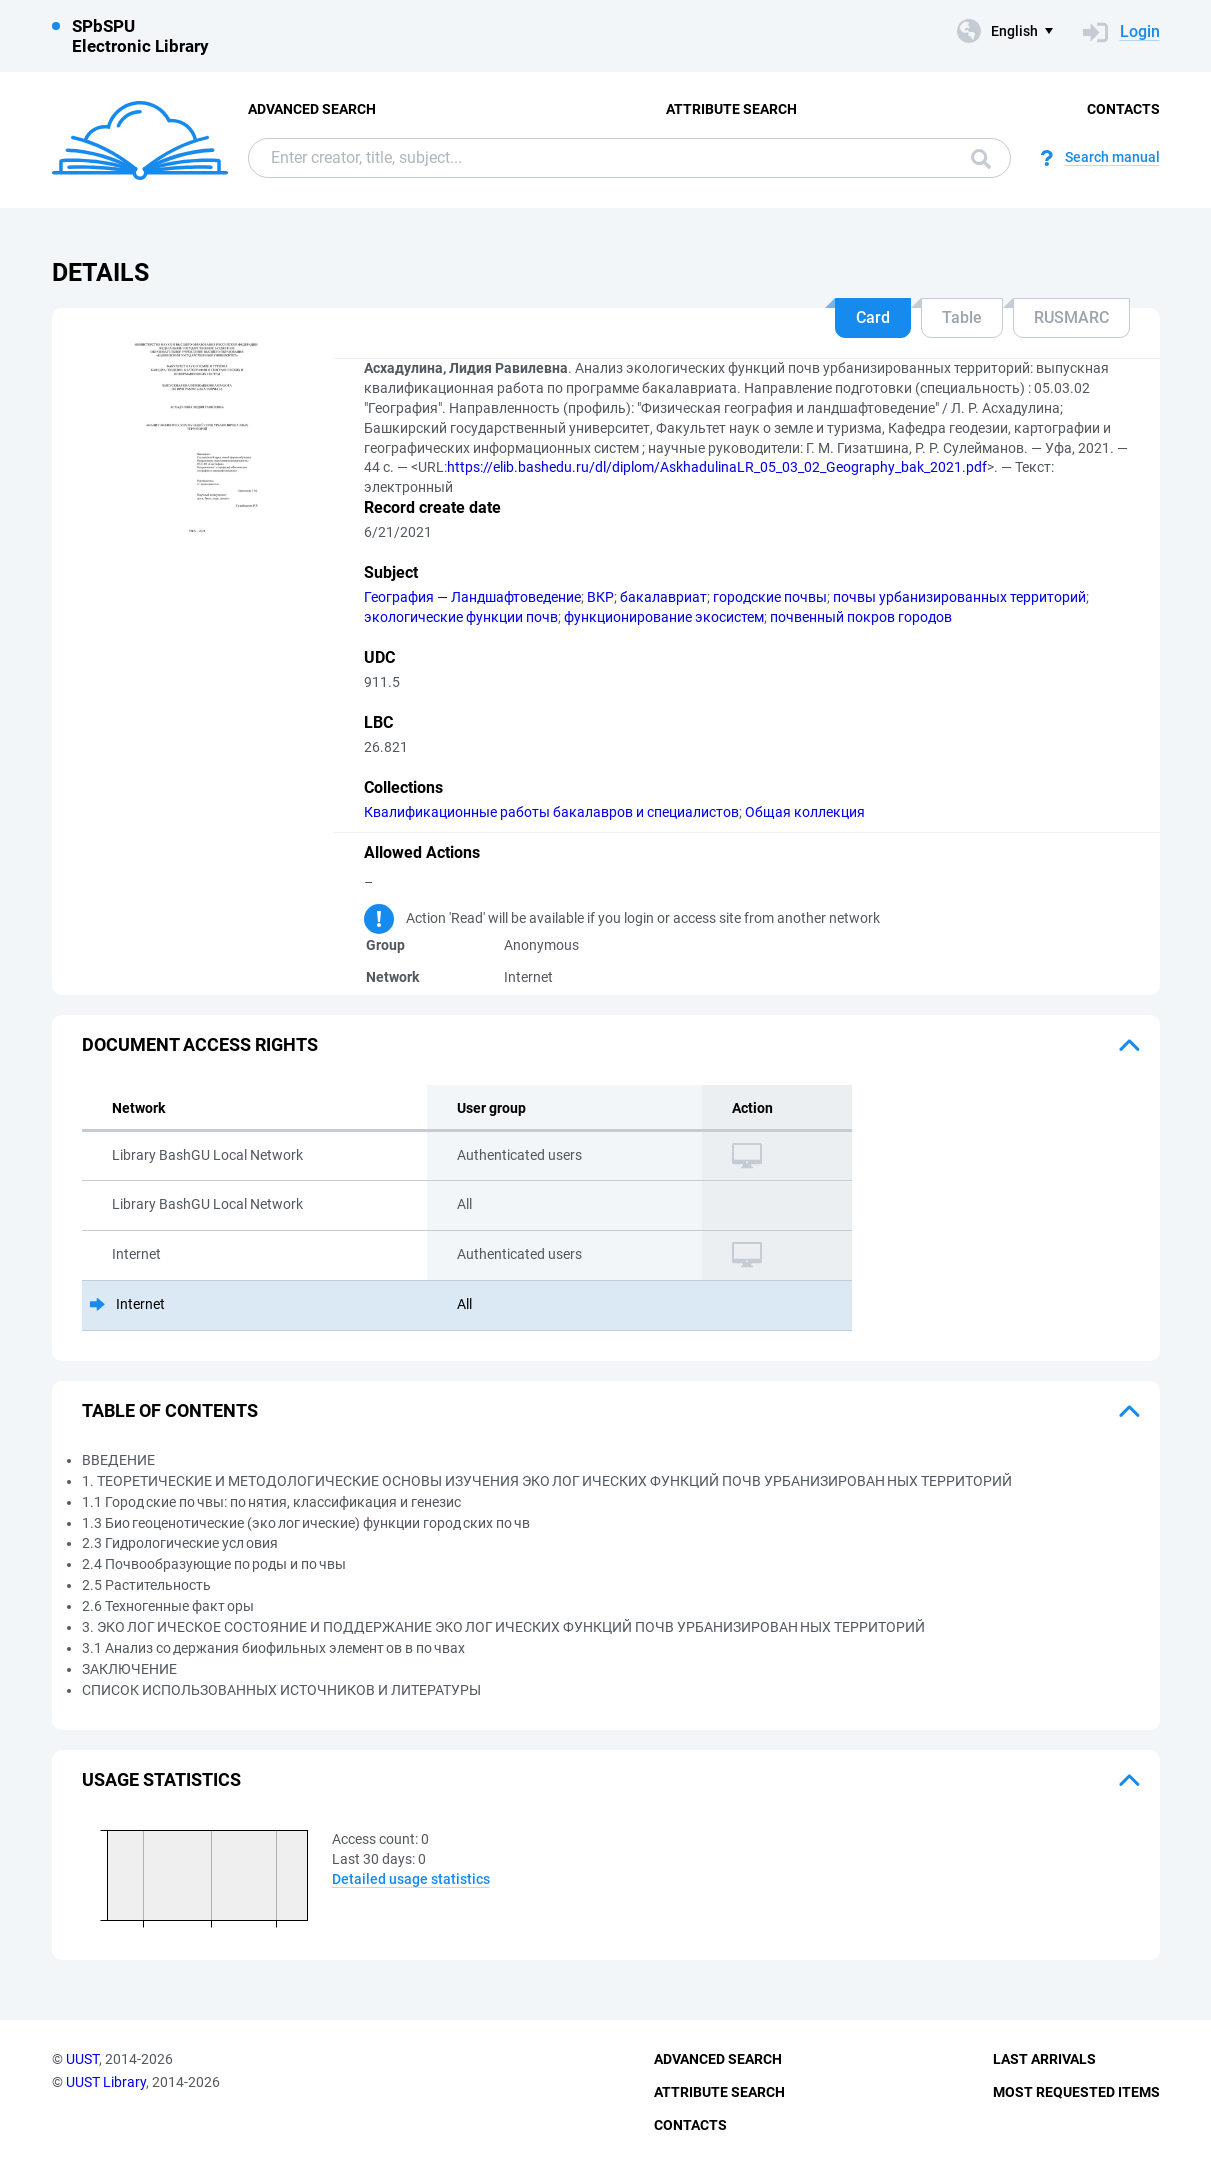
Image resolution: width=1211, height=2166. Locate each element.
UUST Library (106, 2082)
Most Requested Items (1076, 2092)
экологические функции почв (461, 617)
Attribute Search (731, 109)
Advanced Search (312, 109)
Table (962, 317)
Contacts (1123, 109)
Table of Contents (170, 1410)
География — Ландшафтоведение (472, 597)
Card (873, 317)
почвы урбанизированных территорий (959, 597)
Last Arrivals (1044, 2059)
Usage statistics (161, 1779)
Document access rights (200, 1044)
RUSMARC (1071, 317)
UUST (82, 2059)
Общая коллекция (805, 812)
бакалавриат (663, 597)
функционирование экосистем (664, 617)
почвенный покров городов (861, 617)
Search (981, 159)
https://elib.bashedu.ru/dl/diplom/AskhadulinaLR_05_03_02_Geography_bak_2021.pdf (717, 467)
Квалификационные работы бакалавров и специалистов (551, 812)
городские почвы (770, 597)
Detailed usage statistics (411, 1879)
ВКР (600, 597)
